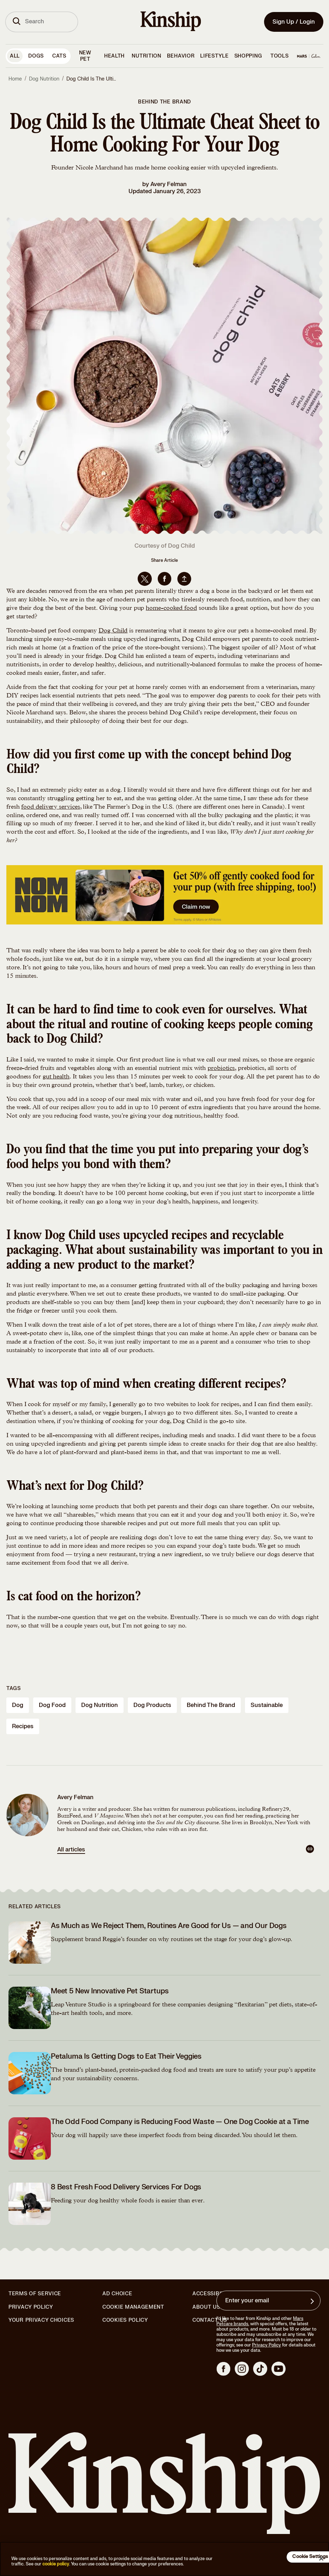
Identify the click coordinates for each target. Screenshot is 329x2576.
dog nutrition (99, 1705)
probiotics (221, 1068)
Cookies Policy (125, 2320)
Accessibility (212, 2294)
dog (17, 1705)
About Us (206, 2307)
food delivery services (50, 807)
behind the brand (211, 1705)
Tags (13, 1688)
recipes (23, 1726)
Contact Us (209, 2320)
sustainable (267, 1705)
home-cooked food (171, 608)
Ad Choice (117, 2294)
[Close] (321, 2558)
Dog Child (112, 631)
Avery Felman (168, 184)
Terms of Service (34, 2294)
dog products (152, 1705)
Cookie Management (133, 2307)
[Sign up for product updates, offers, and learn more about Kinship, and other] (313, 2301)
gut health (56, 1077)
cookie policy (55, 2564)
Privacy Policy (30, 2307)
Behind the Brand (164, 102)
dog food (52, 1705)
